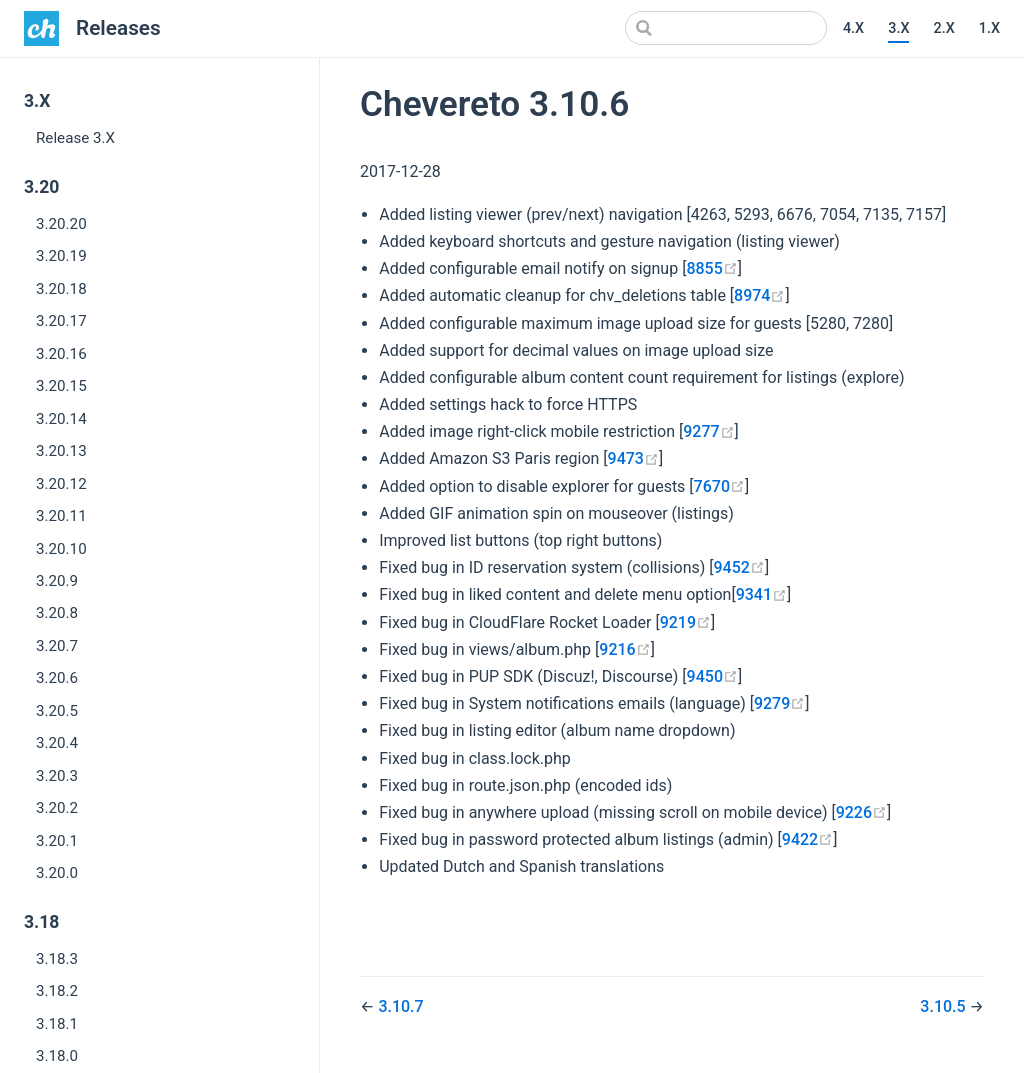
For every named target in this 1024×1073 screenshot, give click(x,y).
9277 (708, 431)
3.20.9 (57, 581)
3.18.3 (57, 959)
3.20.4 (57, 743)
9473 (633, 458)
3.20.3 (57, 776)
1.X (989, 28)
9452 (739, 567)
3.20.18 (61, 289)
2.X (943, 28)
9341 (761, 594)
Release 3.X (75, 138)
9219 (685, 622)
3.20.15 (61, 386)
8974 (759, 295)
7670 (719, 486)
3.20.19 (61, 256)
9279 (779, 703)
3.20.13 (61, 451)
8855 (711, 268)
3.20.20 (61, 224)
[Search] (726, 28)
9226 (861, 812)
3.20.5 (57, 711)
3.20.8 (57, 613)
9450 (712, 676)
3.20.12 (61, 484)
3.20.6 (57, 678)
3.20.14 (61, 419)
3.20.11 (61, 516)
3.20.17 (61, 321)
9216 (624, 649)
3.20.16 (61, 354)
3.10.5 (944, 1006)
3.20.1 (57, 841)
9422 (807, 839)
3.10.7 (400, 1006)
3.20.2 (57, 808)
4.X (853, 28)
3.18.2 (57, 991)
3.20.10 (61, 549)
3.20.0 (57, 873)
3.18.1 (57, 1024)
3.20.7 (57, 646)
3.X (898, 28)
